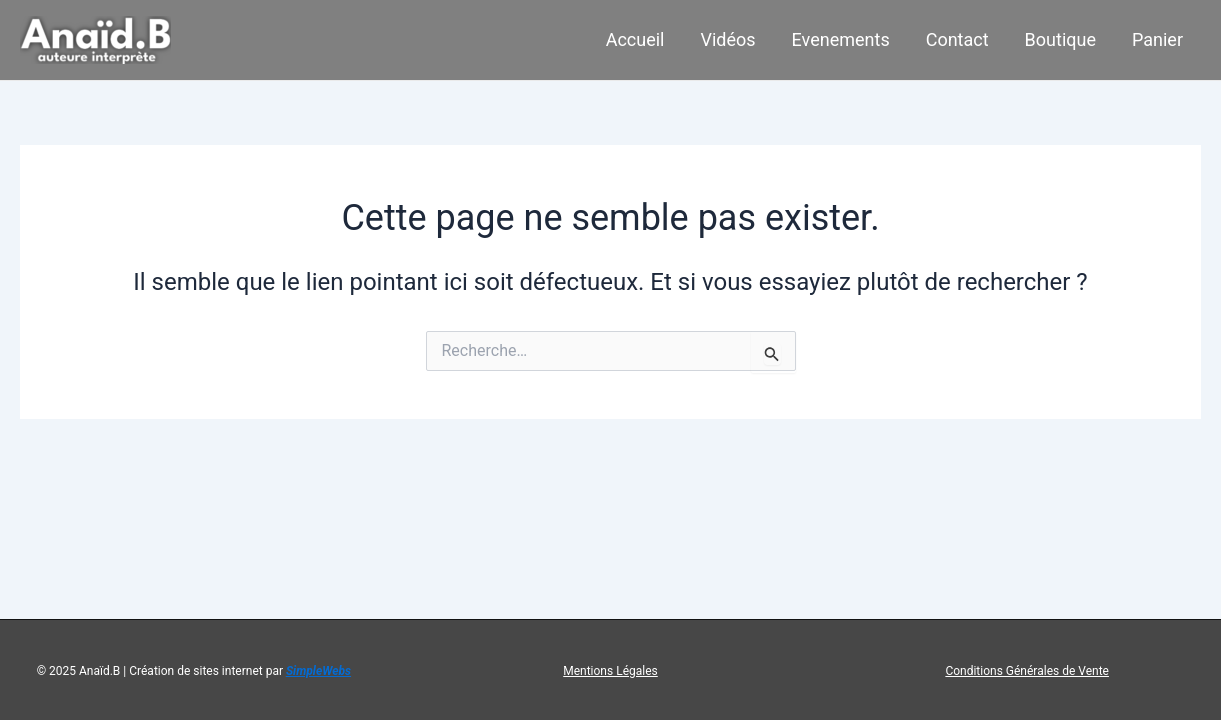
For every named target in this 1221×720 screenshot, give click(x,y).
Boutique (1060, 39)
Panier (1157, 39)
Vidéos (728, 39)
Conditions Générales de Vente (1027, 671)
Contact (957, 39)
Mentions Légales (610, 671)
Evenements (841, 39)
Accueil (635, 39)
